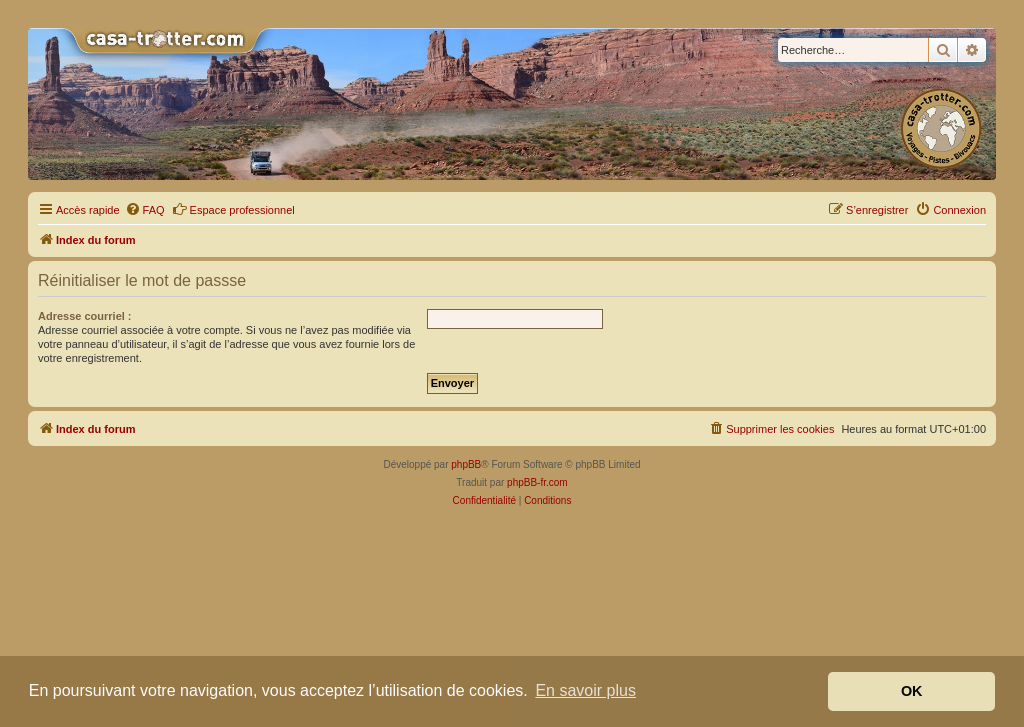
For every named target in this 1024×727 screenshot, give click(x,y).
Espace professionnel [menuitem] (233, 209)
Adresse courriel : (85, 316)
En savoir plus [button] (585, 690)
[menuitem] (145, 210)
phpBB (466, 464)
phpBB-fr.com (537, 482)
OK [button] (912, 691)
